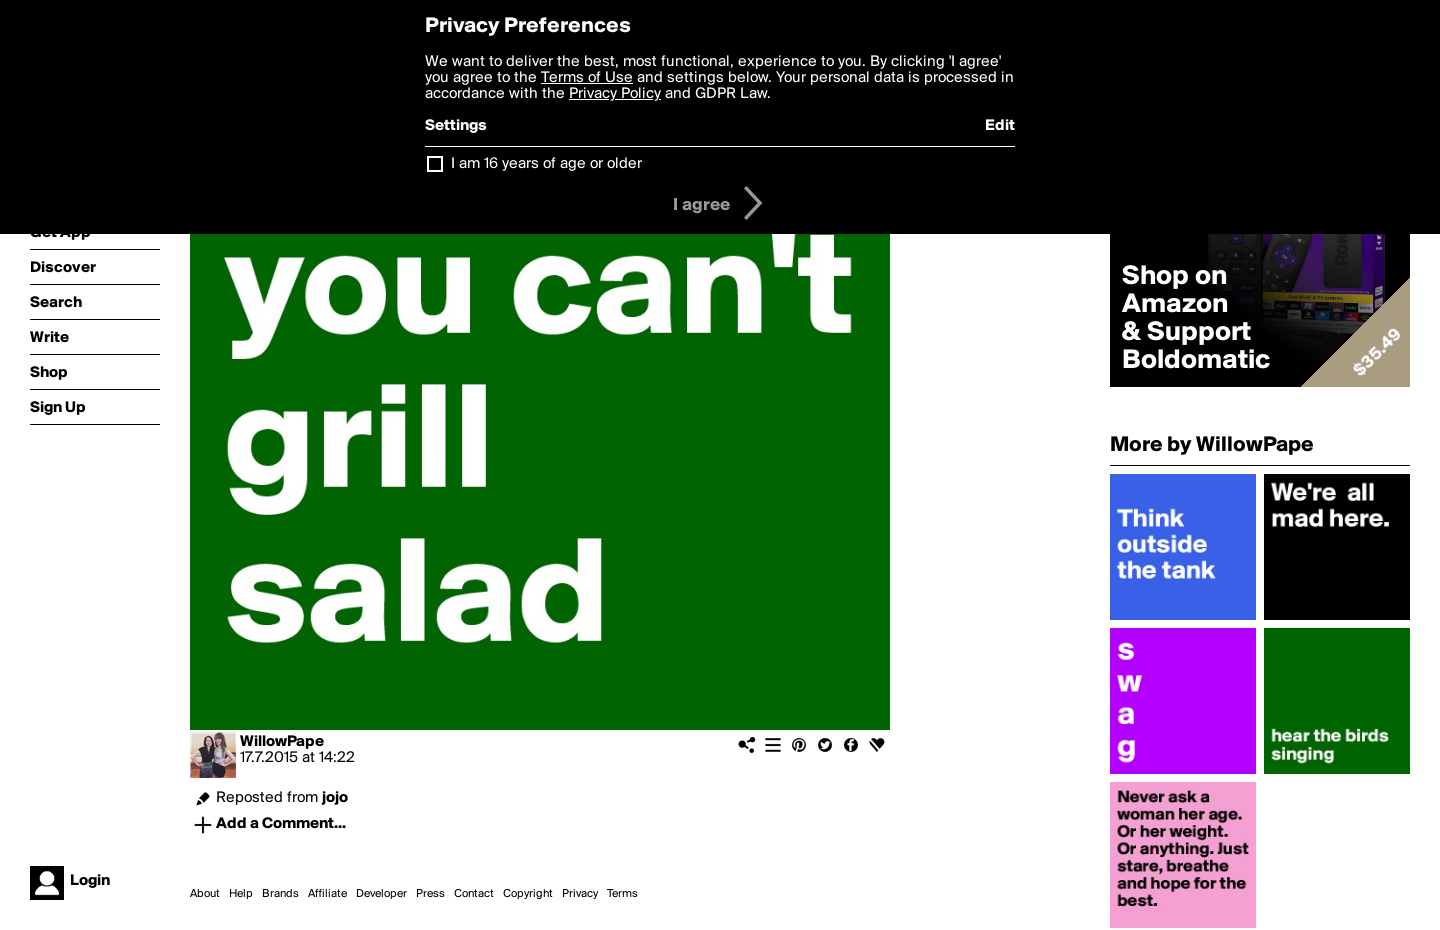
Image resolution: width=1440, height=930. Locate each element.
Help (241, 894)
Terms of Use (587, 78)
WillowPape (282, 742)
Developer (381, 894)
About (205, 894)
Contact (474, 894)
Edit (1000, 126)
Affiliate (327, 894)
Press (430, 894)
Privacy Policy (615, 94)
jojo (335, 798)
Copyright (528, 894)
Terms (622, 894)
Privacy (580, 894)
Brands (280, 894)
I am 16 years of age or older (546, 164)
